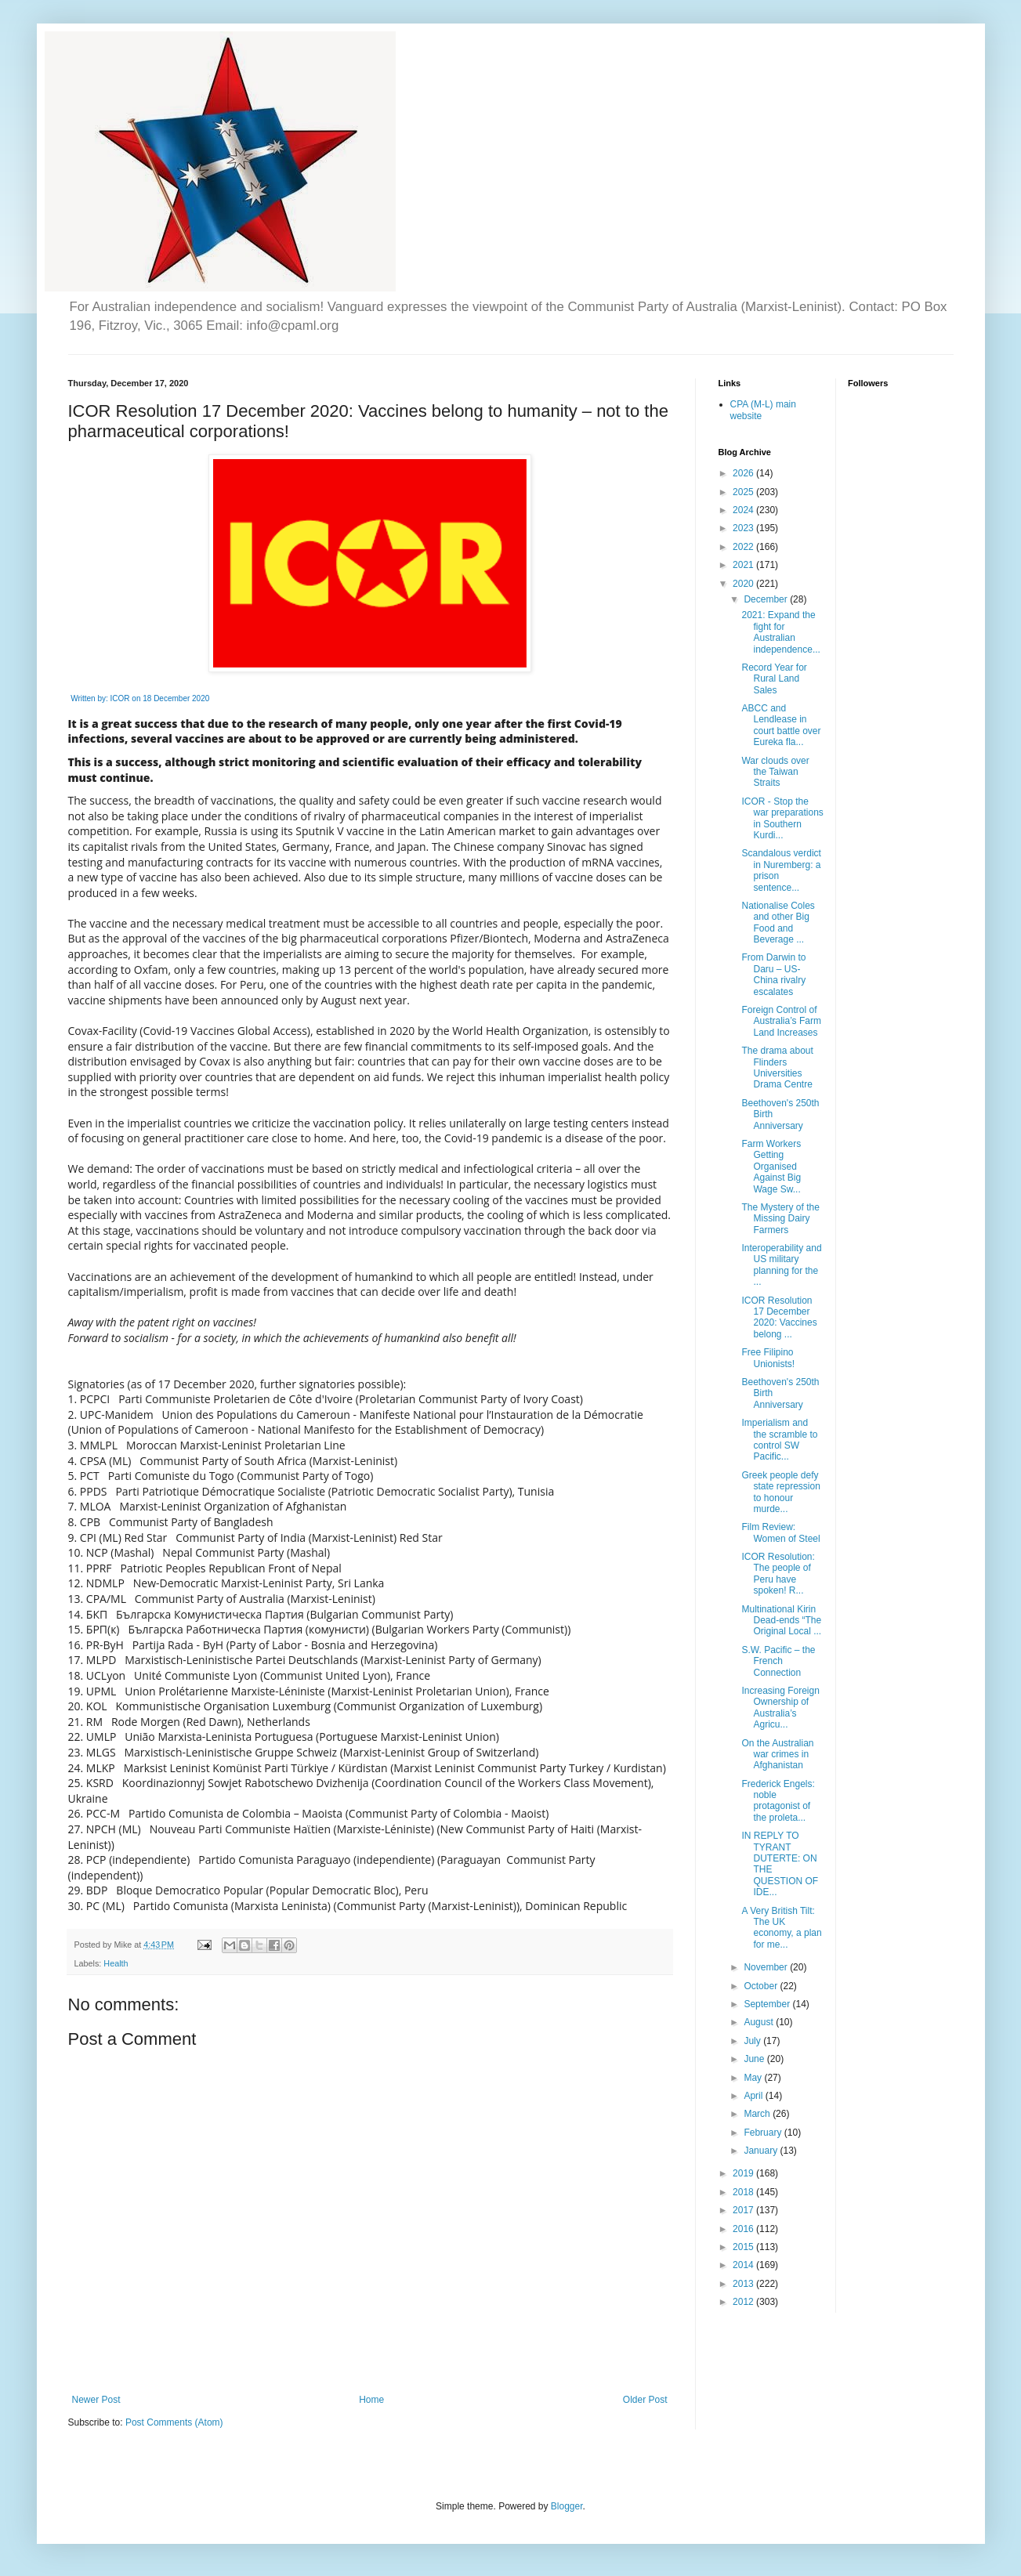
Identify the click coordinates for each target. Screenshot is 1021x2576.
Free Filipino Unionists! (768, 1358)
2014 (744, 2264)
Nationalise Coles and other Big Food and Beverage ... (777, 922)
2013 (744, 2283)
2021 (744, 564)
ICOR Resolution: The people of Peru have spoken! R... (777, 1573)
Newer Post (96, 2399)
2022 (744, 546)
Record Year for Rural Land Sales (773, 679)
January (762, 2150)
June (755, 2058)
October (762, 1986)
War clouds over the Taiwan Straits (775, 772)
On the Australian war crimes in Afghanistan (777, 1754)
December (767, 599)
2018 (744, 2192)
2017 (744, 2210)
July (753, 2040)
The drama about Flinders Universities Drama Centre (777, 1067)
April (754, 2095)
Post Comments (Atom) (174, 2422)
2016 (744, 2228)
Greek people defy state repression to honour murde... (780, 1492)
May (754, 2077)
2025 (744, 492)
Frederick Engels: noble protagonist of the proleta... (777, 1800)
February (764, 2132)
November (767, 1967)
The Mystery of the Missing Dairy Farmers (780, 1219)
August (760, 2022)
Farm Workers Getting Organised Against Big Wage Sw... (771, 1166)
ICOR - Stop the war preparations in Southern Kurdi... (782, 818)
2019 (744, 2173)
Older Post (645, 2399)
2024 (744, 510)
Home (371, 2399)
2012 (744, 2301)
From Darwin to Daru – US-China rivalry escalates (773, 974)
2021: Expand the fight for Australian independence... (780, 632)
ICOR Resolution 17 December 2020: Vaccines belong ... (778, 1317)
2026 (744, 473)
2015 (744, 2246)
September (768, 2004)
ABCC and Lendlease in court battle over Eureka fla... (780, 725)
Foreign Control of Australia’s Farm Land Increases (780, 1021)
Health (115, 1963)
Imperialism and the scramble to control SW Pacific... (779, 1439)
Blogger (567, 2506)
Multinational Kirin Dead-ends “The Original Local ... (781, 1620)
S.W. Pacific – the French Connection (778, 1661)
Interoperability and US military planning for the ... (781, 1265)
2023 (744, 528)
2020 (744, 583)
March (758, 2113)
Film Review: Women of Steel (780, 1532)
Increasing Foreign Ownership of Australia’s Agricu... (780, 1707)
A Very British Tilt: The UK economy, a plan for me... (781, 1927)
